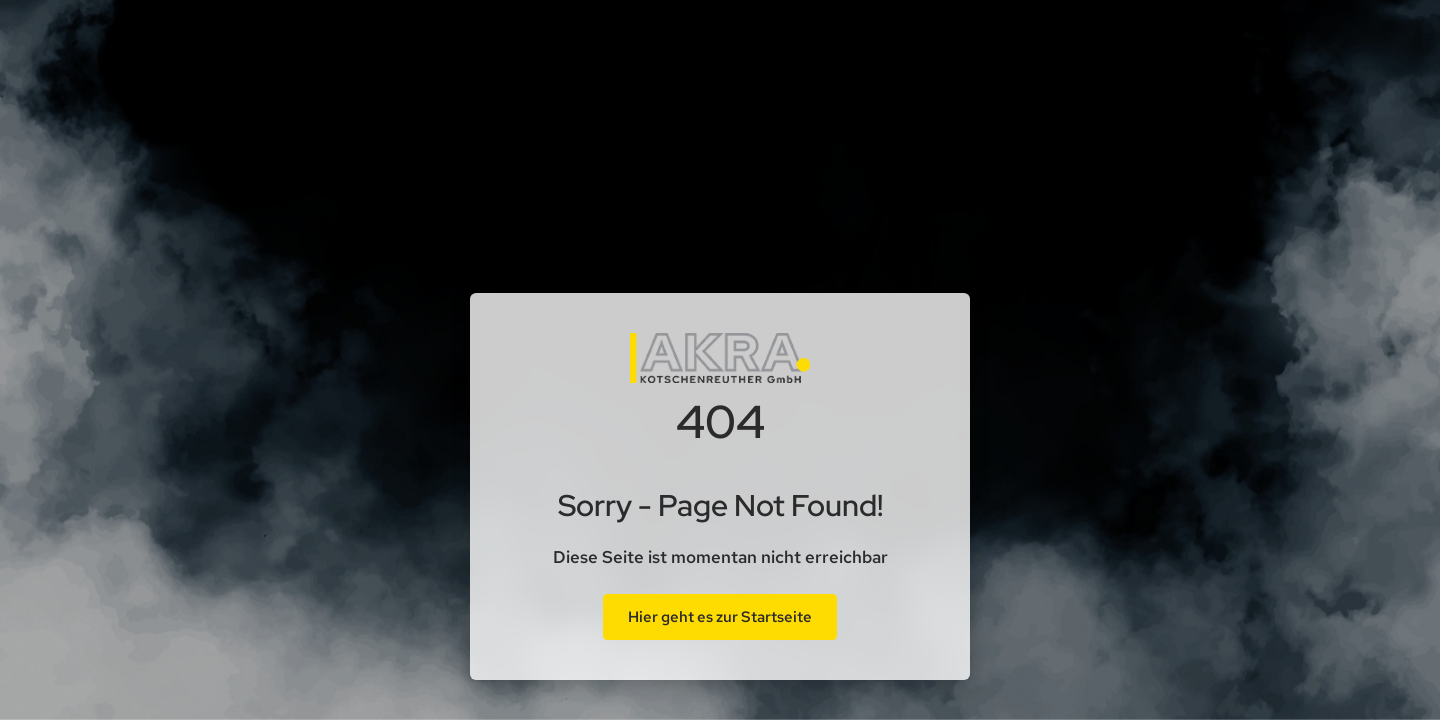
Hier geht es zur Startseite (720, 617)
